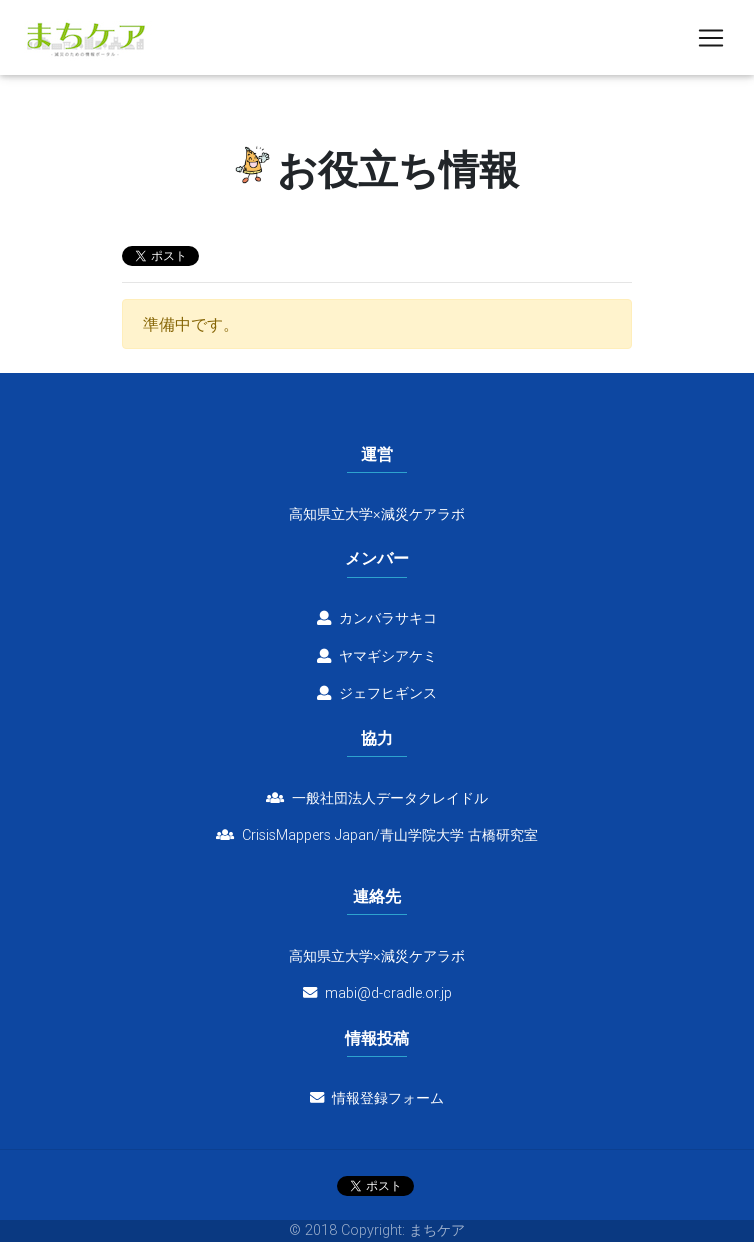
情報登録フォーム (377, 1098)
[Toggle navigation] (711, 42)
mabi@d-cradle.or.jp (388, 993)
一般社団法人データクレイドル (377, 798)
